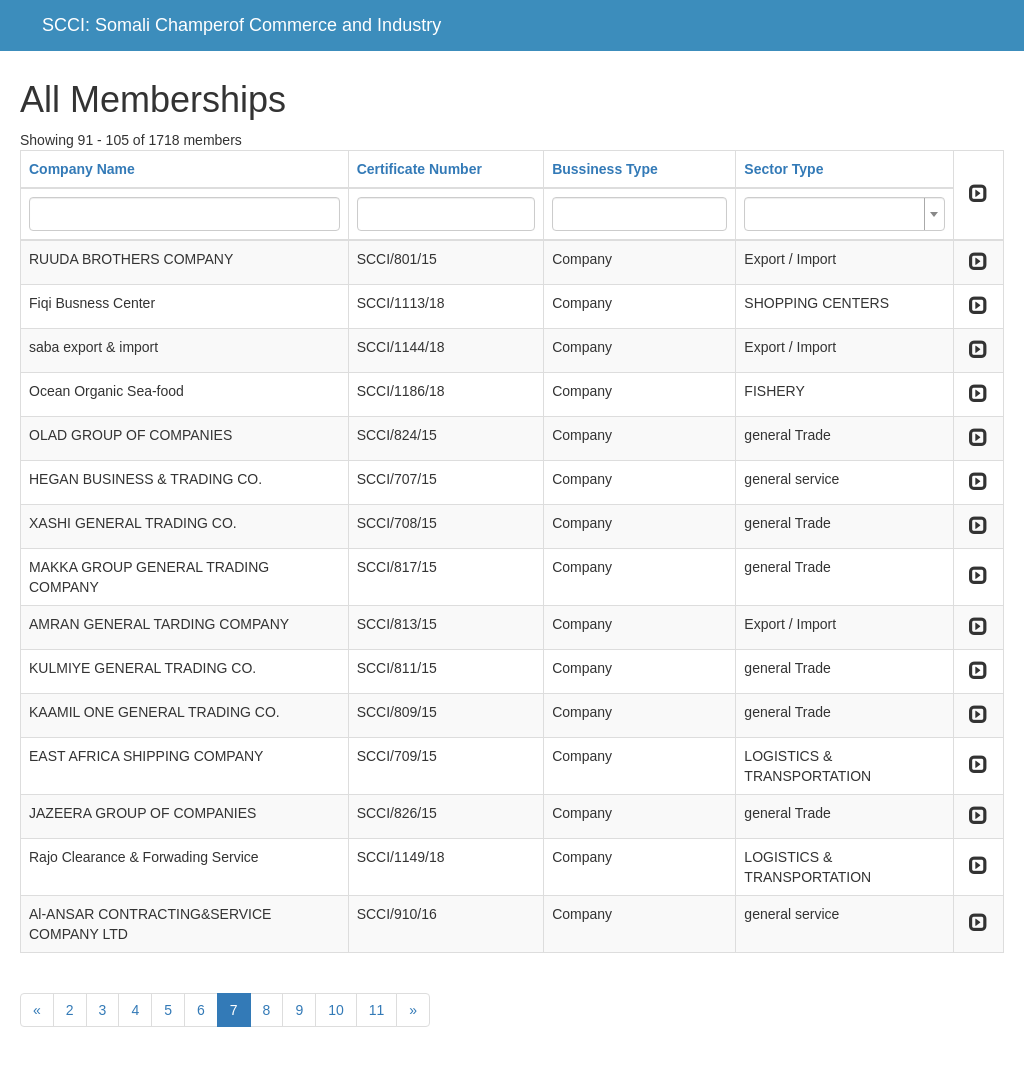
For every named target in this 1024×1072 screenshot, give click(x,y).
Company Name (82, 169)
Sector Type (783, 169)
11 (377, 1010)
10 (336, 1010)
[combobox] (844, 214)
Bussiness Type (605, 169)
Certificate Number (419, 169)
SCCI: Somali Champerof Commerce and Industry (241, 25)
